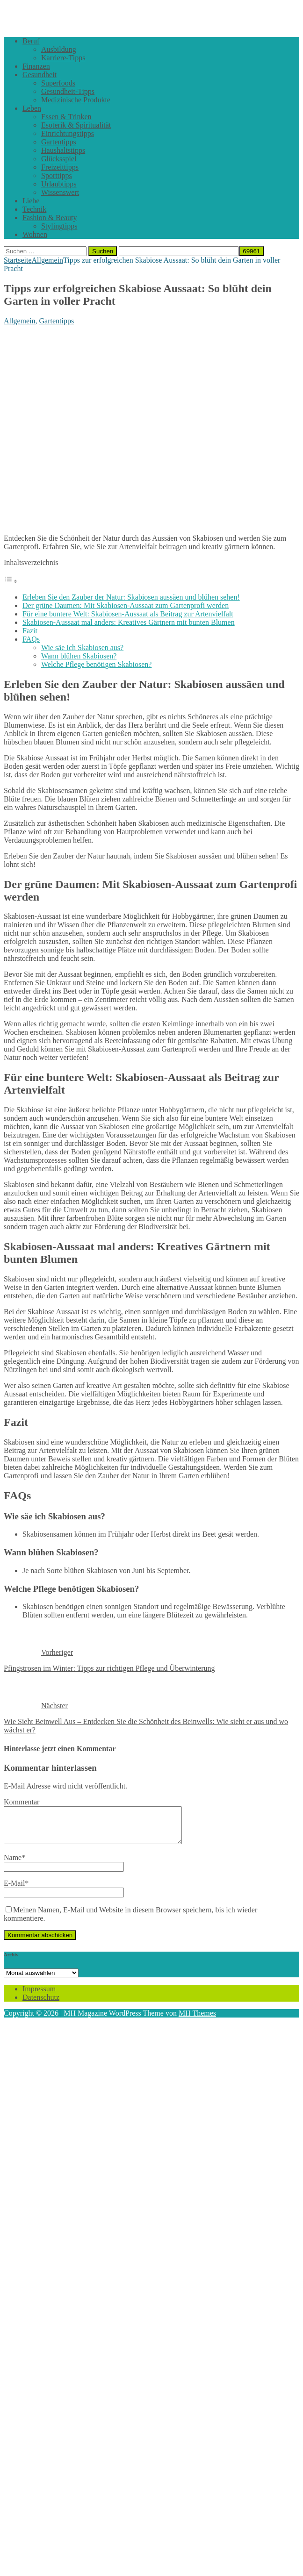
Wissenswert (60, 192)
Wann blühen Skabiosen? (78, 656)
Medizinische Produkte (75, 100)
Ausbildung (58, 49)
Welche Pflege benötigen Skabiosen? (96, 664)
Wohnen (34, 234)
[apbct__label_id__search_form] (179, 251)
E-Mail (14, 1890)
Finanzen (36, 66)
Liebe (30, 201)
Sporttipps (56, 175)
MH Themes (197, 2020)
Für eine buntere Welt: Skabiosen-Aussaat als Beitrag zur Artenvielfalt (127, 614)
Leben (31, 108)
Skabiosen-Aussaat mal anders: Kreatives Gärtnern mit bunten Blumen (128, 622)
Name (13, 1864)
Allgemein (20, 321)
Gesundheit (39, 75)
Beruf (30, 41)
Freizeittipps (60, 167)
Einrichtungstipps (67, 133)
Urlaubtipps (59, 184)
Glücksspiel (59, 159)
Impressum (39, 1996)
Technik (34, 209)
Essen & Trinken (66, 117)
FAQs (31, 639)
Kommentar (21, 1802)
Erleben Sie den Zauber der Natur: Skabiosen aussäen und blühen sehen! (131, 597)
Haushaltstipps (63, 150)
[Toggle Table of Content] (11, 581)
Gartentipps (58, 142)
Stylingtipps (59, 226)
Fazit (29, 631)
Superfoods (58, 83)
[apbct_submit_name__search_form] (251, 251)
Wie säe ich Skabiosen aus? (82, 647)
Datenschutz (40, 2004)
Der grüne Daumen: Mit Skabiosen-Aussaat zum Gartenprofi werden (125, 605)
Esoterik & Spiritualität (76, 125)
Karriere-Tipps (63, 58)
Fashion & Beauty (49, 218)
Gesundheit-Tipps (67, 91)
